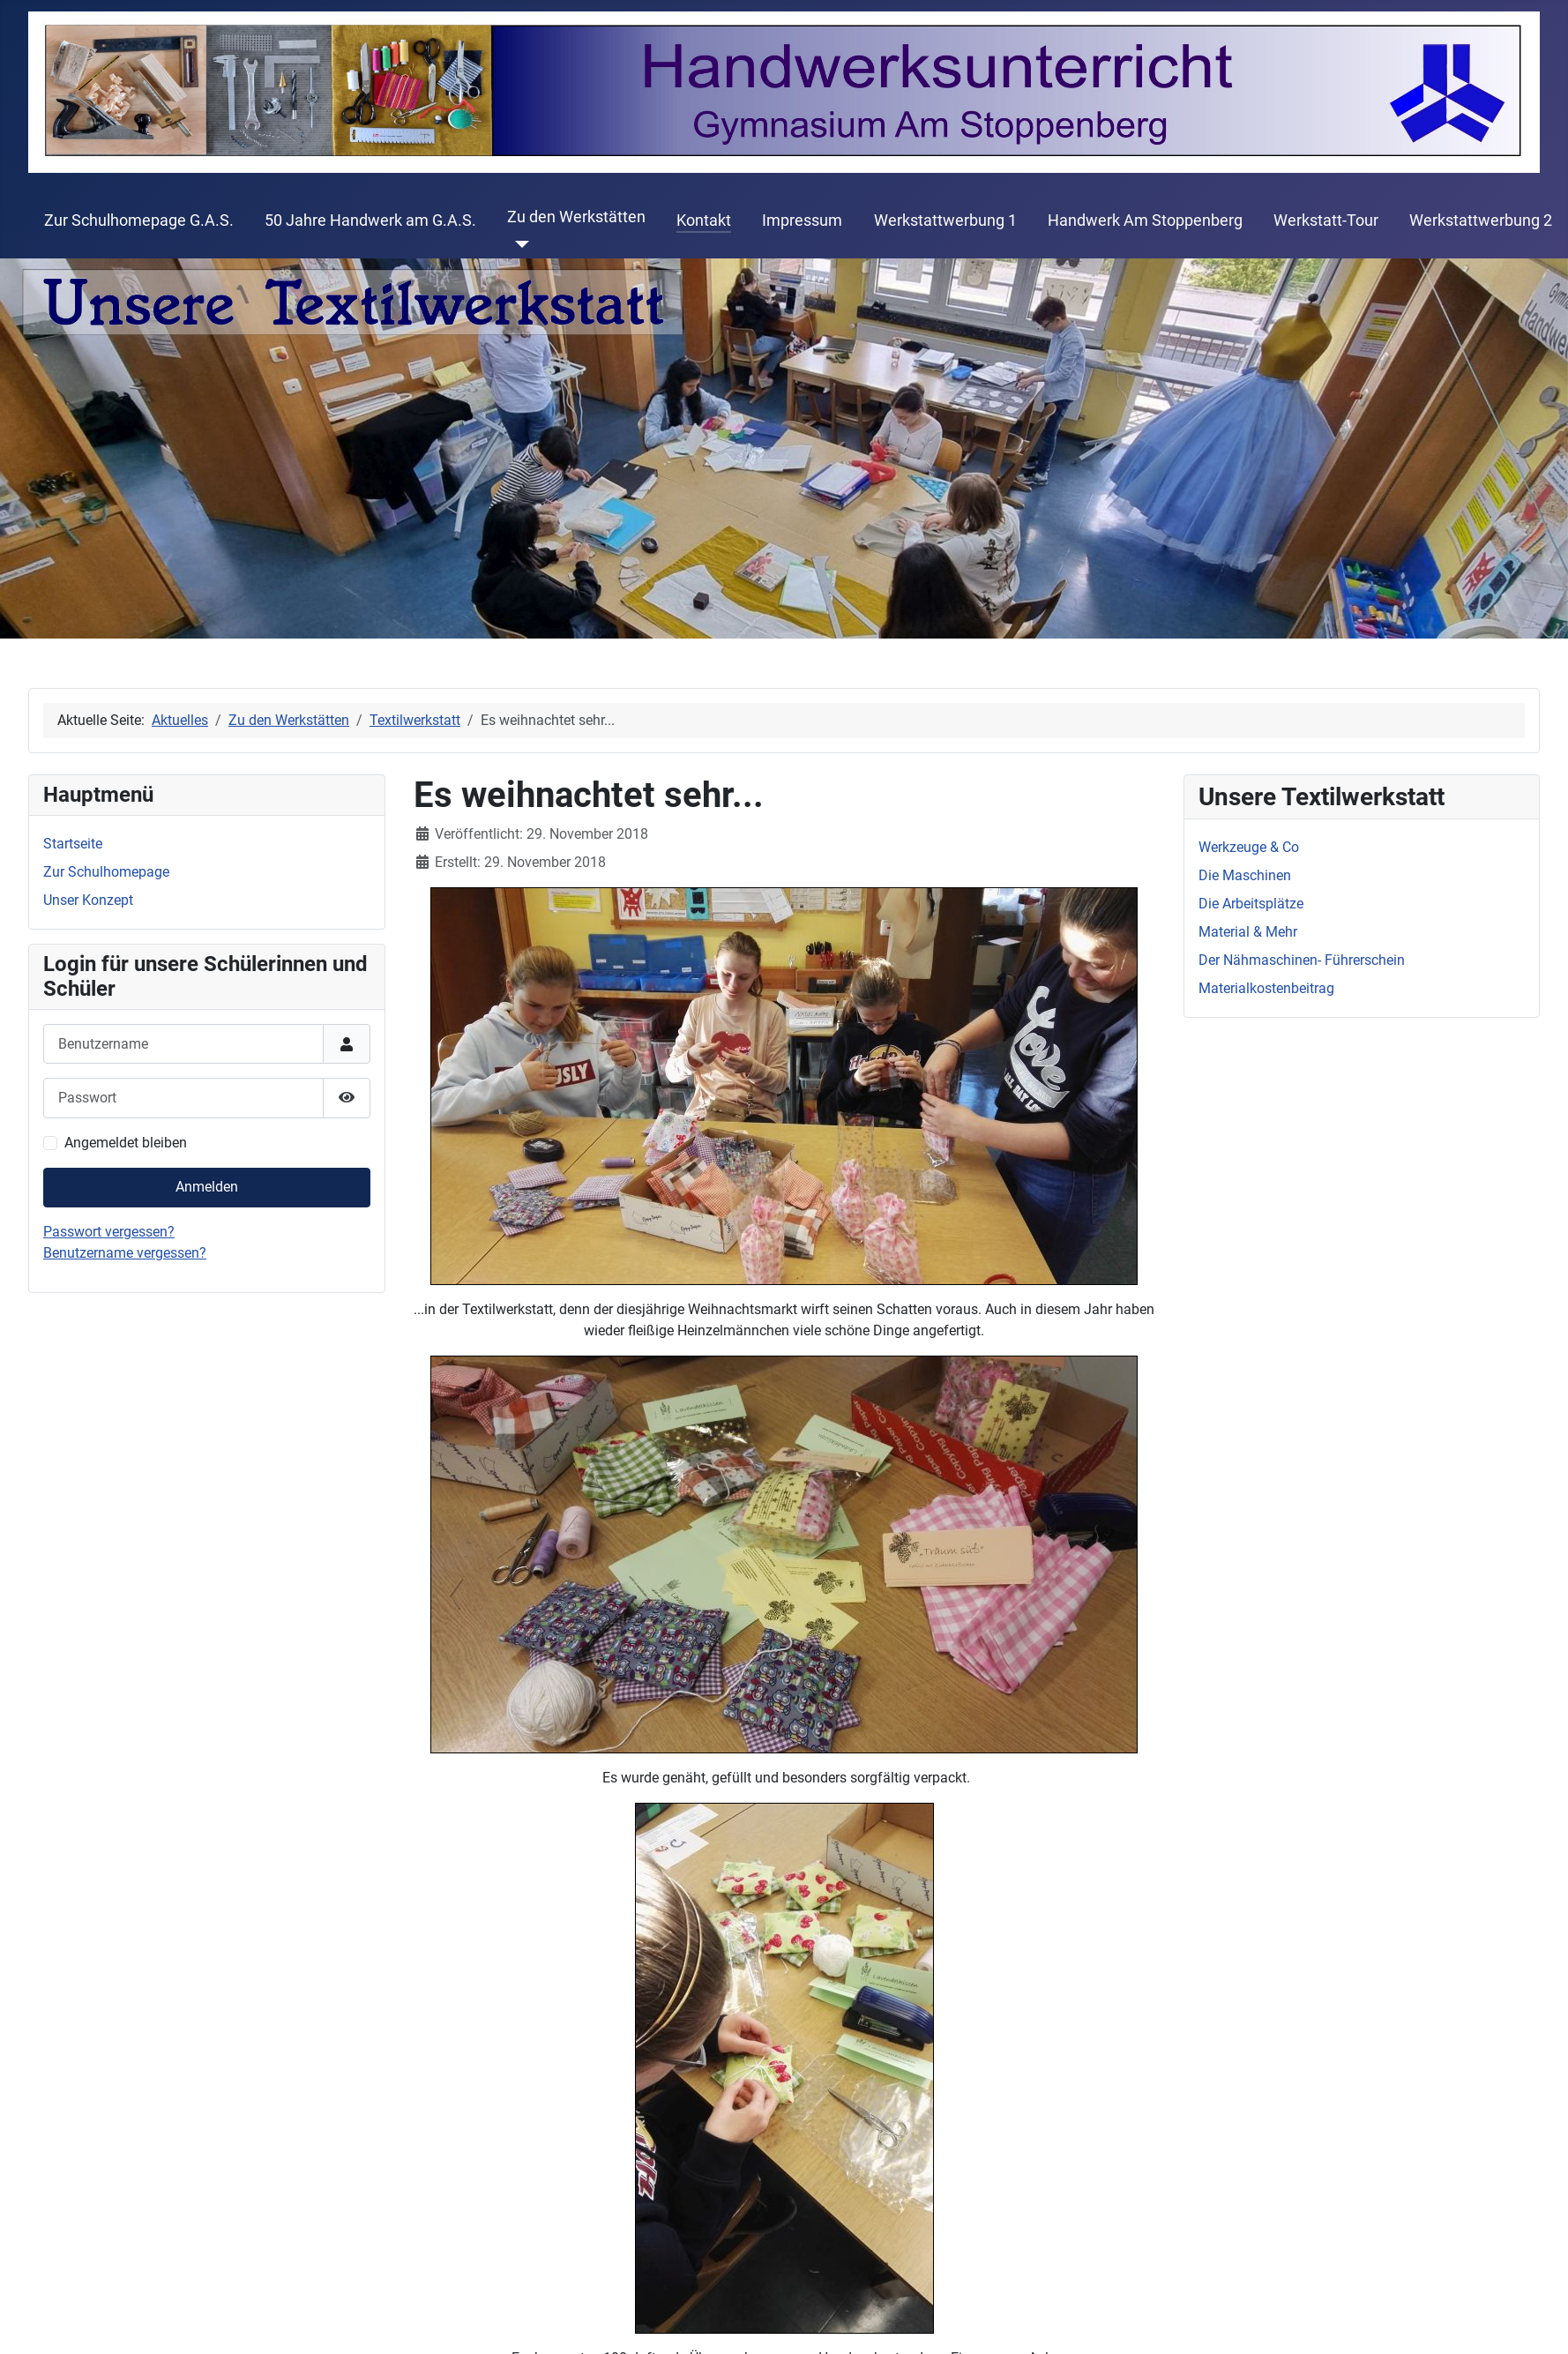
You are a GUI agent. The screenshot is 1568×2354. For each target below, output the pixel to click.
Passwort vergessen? (109, 1231)
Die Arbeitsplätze (1250, 903)
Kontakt (703, 220)
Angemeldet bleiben (125, 1142)
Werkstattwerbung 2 (1480, 220)
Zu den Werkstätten (576, 217)
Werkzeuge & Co (1248, 847)
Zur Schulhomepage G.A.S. (139, 220)
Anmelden (206, 1186)
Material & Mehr (1247, 931)
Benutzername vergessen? (124, 1252)
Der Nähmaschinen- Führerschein (1301, 960)
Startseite (72, 843)
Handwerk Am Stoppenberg (1145, 220)
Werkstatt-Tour (1325, 220)
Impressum (802, 220)
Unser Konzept (88, 900)
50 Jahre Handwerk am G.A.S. (370, 220)
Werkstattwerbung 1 (945, 220)
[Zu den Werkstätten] (518, 244)
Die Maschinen (1244, 875)
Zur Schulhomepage (106, 871)
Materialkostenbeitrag (1266, 988)
